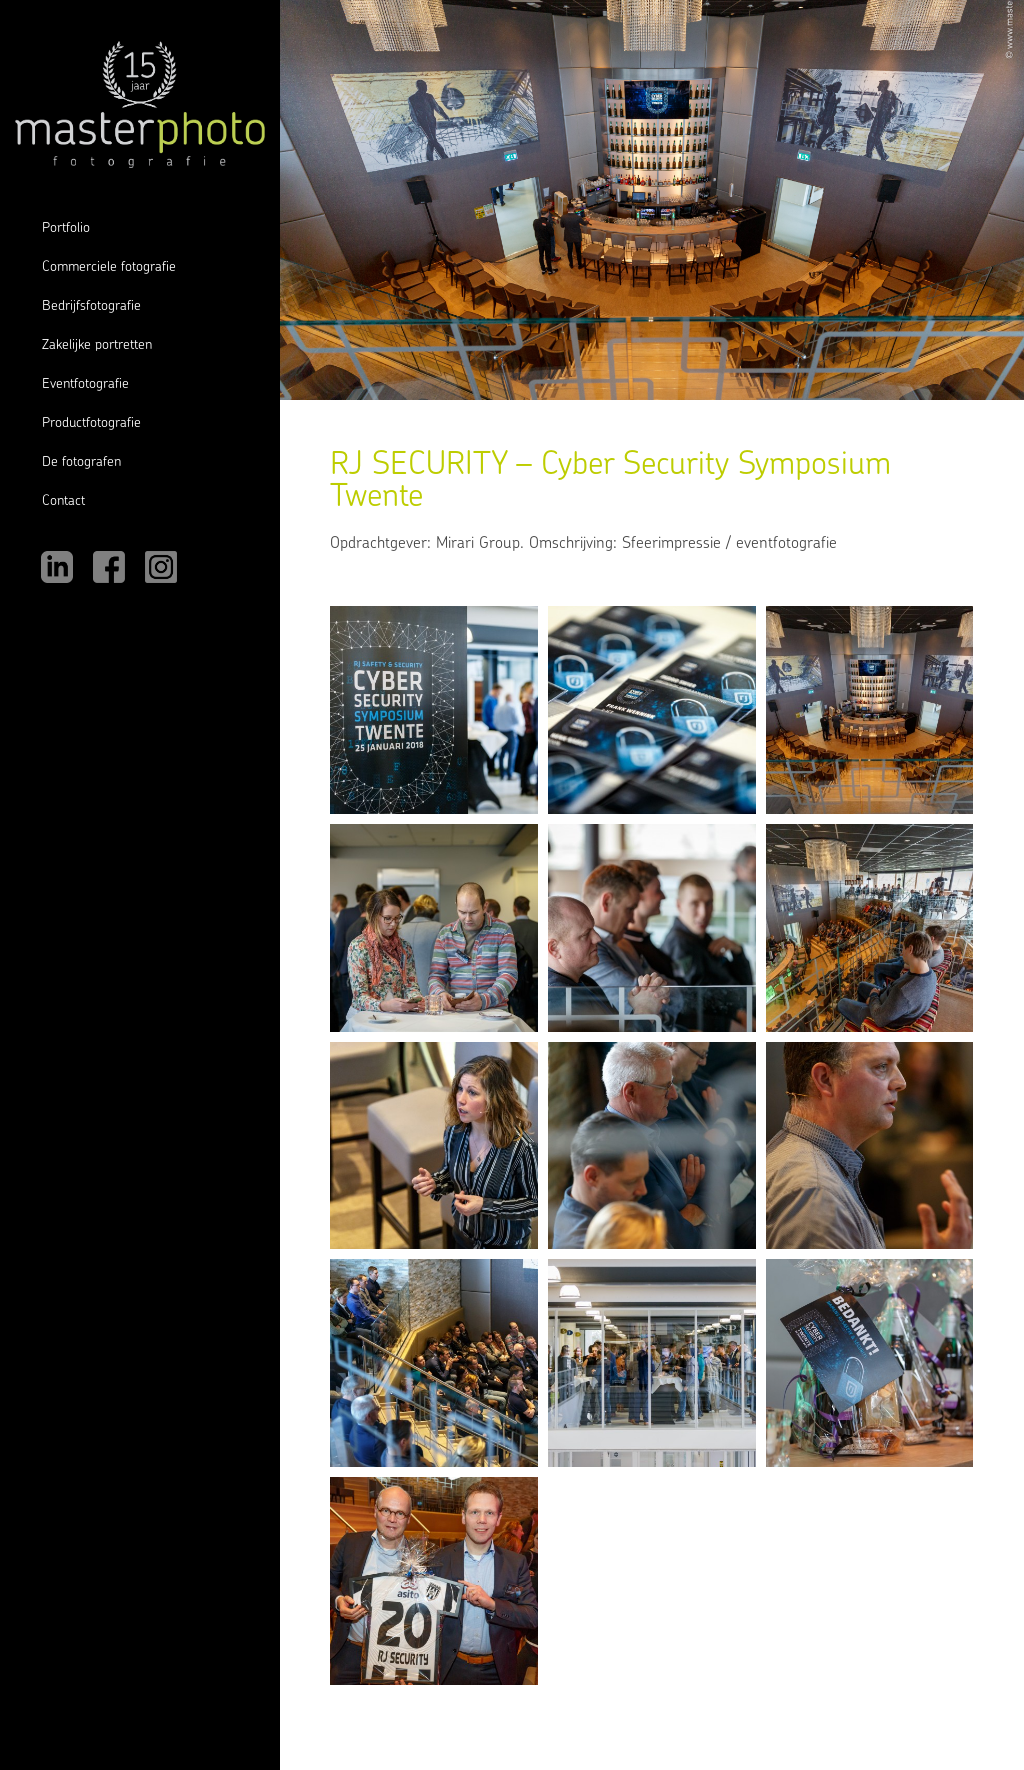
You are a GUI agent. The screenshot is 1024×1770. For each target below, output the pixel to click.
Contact (63, 501)
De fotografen (81, 462)
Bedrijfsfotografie (91, 306)
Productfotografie (91, 423)
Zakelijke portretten (97, 345)
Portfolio (66, 228)
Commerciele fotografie (109, 267)
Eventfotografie (85, 384)
